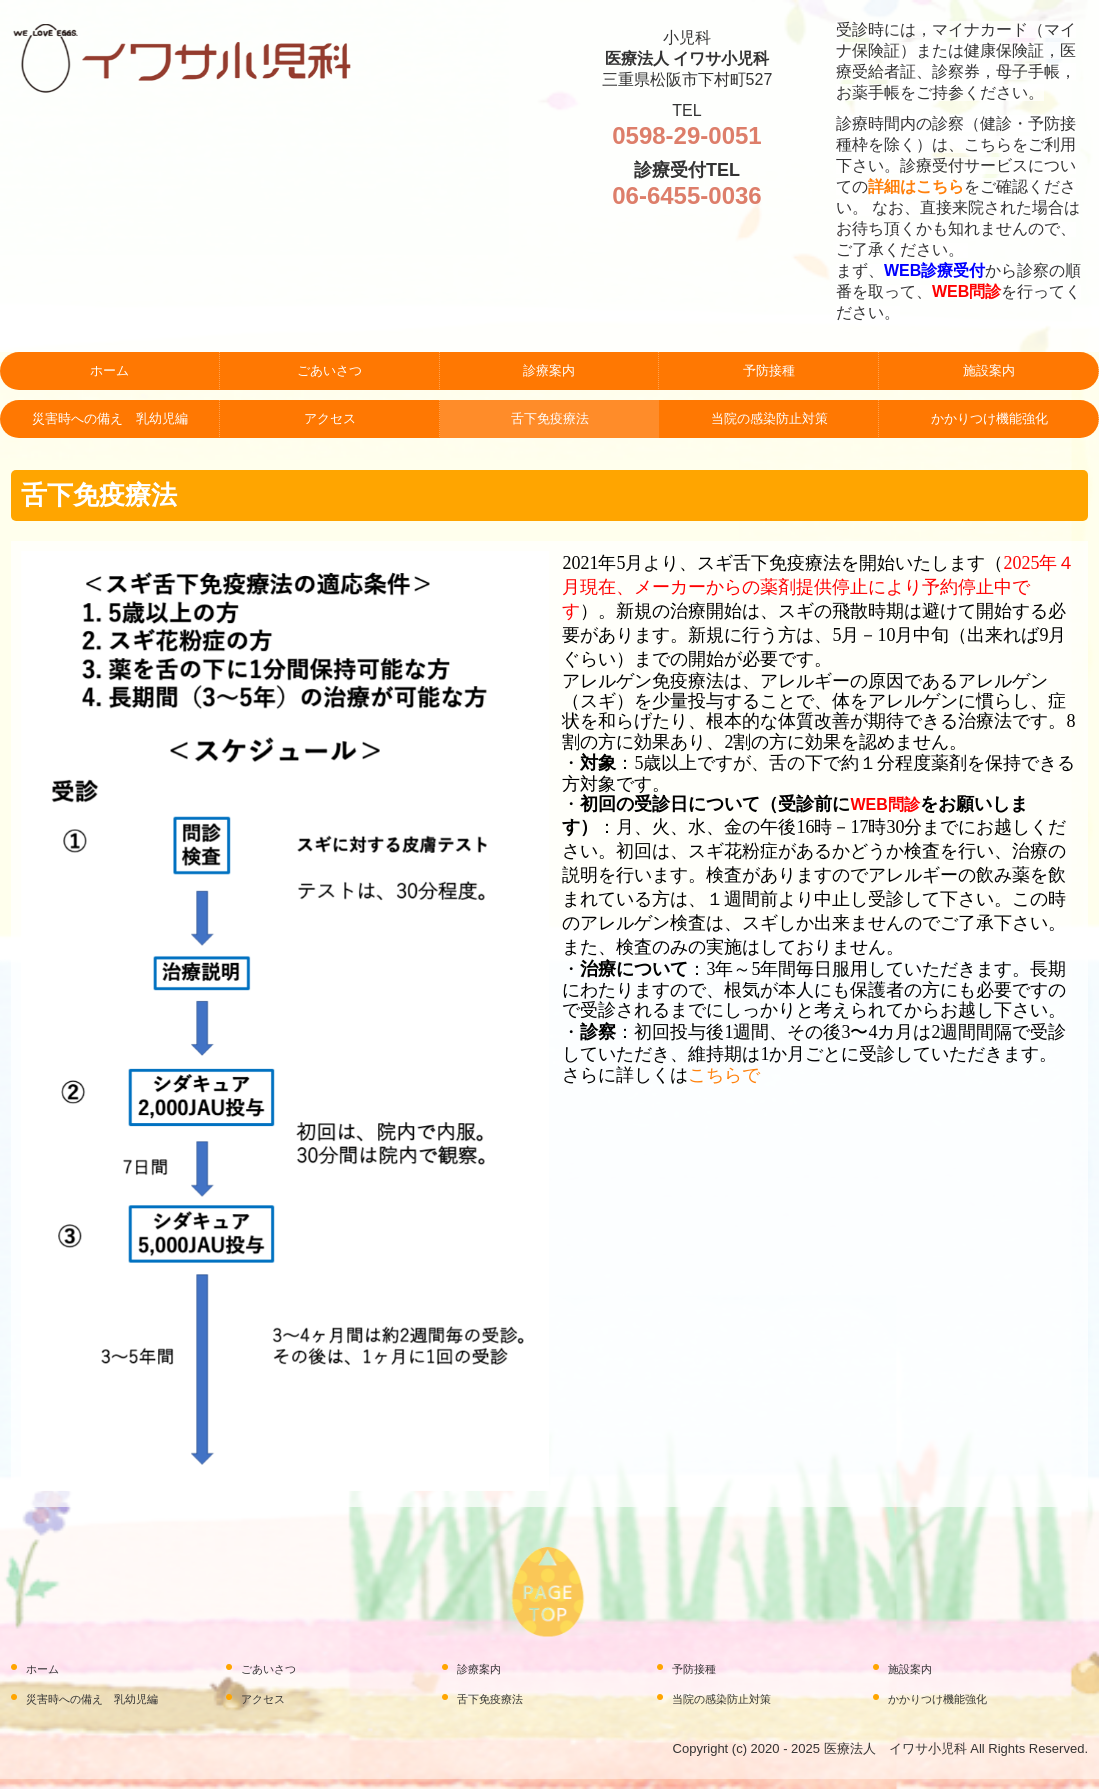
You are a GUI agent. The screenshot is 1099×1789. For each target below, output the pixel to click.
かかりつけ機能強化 (989, 418)
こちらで (724, 1075)
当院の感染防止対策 (769, 418)
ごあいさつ (329, 370)
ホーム (109, 370)
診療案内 (549, 370)
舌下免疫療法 (550, 418)
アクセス (330, 418)
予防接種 (769, 370)
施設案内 (989, 370)
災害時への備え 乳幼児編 (110, 418)
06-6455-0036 (686, 195)
